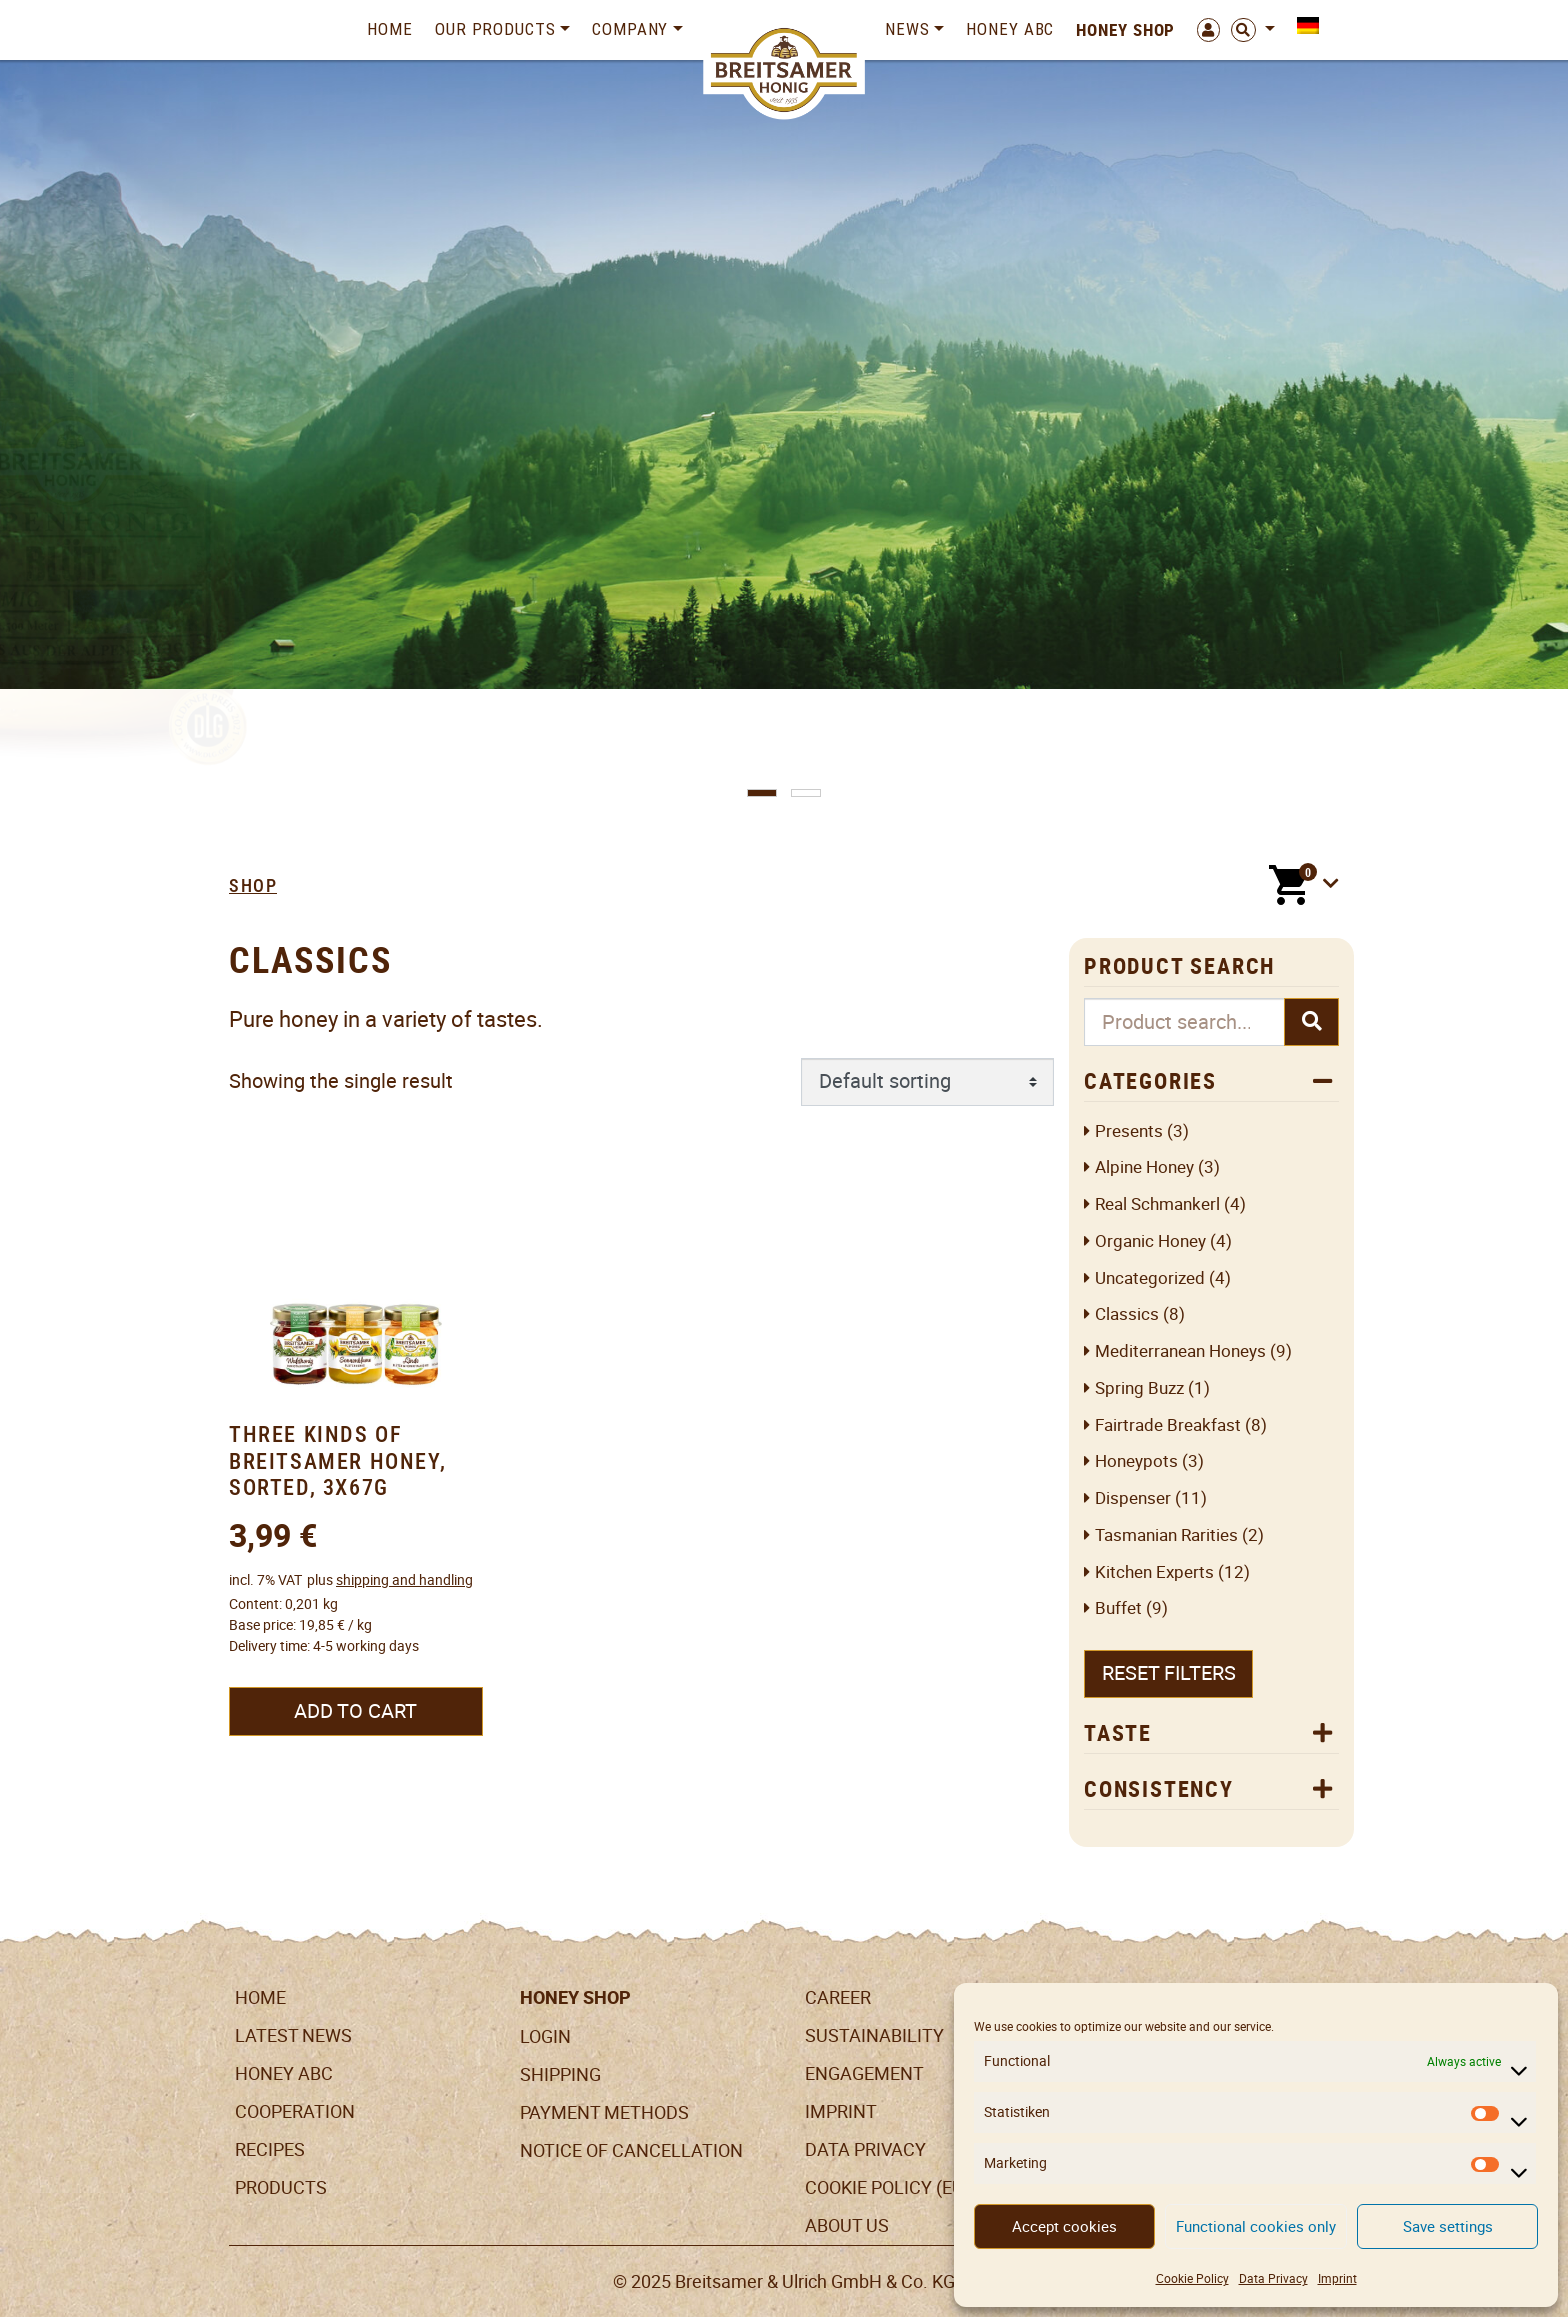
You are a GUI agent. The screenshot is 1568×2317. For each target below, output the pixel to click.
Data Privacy (1273, 2278)
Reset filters (1169, 1673)
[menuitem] (1302, 25)
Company (630, 29)
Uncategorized (1150, 1278)
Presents (1129, 1131)
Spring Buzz (1139, 1388)
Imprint (1337, 2278)
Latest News (293, 2035)
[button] (762, 793)
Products (281, 2187)
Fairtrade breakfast (1168, 1425)
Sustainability (874, 2035)
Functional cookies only (1256, 2226)
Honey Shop (1125, 29)
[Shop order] (927, 1082)
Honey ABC (1010, 29)
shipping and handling (404, 1580)
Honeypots (1136, 1461)
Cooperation (295, 2111)
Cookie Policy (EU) (887, 2187)
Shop (253, 885)
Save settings (1448, 2226)
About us (847, 2225)
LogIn (545, 2036)
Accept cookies (1064, 2226)
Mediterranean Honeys (1180, 1351)
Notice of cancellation (631, 2150)
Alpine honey (1144, 1167)
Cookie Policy (1192, 2278)
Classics (1127, 1314)
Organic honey (1150, 1241)
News (907, 29)
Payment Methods (604, 2112)
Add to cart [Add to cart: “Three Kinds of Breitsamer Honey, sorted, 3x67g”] (355, 1711)
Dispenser (1133, 1498)
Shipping (560, 2074)
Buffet (1118, 1608)
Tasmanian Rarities (1166, 1535)
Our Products (495, 29)
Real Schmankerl (1157, 1204)
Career (838, 1997)
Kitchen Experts (1154, 1572)
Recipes (270, 2149)
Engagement (864, 2073)
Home (390, 29)
